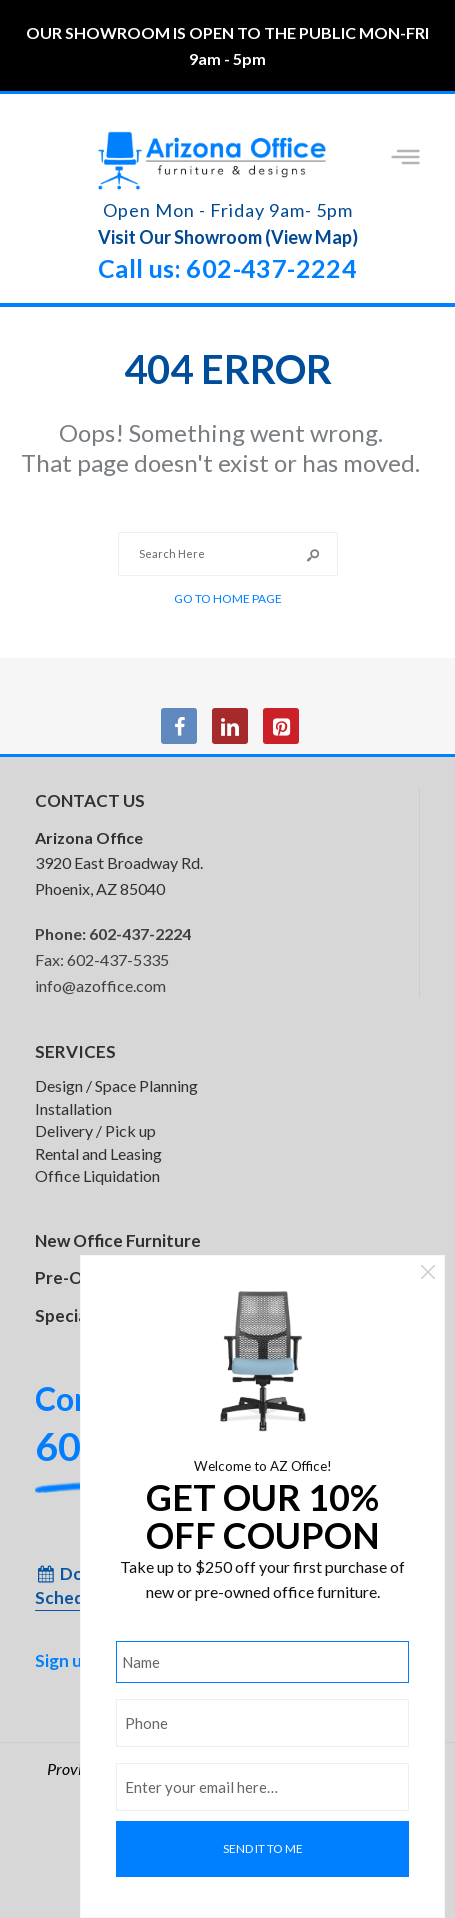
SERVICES (75, 1051)
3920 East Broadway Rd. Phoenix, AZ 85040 (119, 863)
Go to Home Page (228, 598)
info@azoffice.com (100, 985)
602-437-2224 (140, 933)
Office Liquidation (97, 1175)
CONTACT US (90, 800)
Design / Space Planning (116, 1085)
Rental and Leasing (98, 1153)
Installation (73, 1108)
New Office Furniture (118, 1240)
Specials (67, 1315)
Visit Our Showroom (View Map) (228, 237)
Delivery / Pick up (95, 1130)
